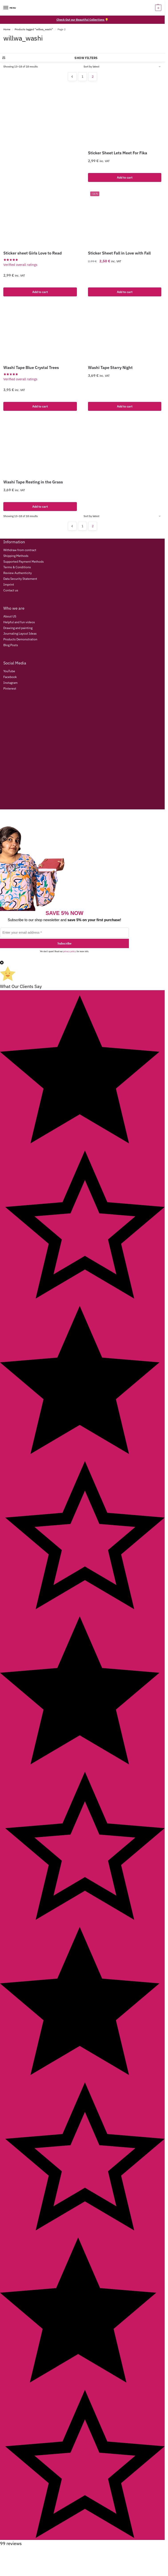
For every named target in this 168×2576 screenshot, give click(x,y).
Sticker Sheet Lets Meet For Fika (117, 152)
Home (6, 29)
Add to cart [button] (124, 177)
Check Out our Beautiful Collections (80, 20)
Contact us (10, 590)
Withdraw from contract (19, 550)
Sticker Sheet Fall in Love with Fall (119, 253)
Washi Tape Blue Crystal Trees (31, 367)
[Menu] (10, 7)
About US (9, 616)
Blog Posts (10, 645)
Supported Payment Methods (23, 562)
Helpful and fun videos (19, 622)
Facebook (10, 677)
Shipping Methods (15, 556)
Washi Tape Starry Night (110, 367)
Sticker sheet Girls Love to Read (32, 253)
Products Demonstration (20, 639)
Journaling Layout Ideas (20, 633)
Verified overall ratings (20, 265)
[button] (157, 8)
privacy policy (69, 951)
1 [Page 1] (82, 77)
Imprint (8, 584)
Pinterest (9, 688)
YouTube (9, 671)
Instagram (10, 683)
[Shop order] (123, 66)
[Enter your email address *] (64, 933)
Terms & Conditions (17, 567)
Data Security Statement (20, 579)
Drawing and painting (17, 628)
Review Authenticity (17, 573)
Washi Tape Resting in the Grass (33, 482)
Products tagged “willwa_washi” (34, 29)
